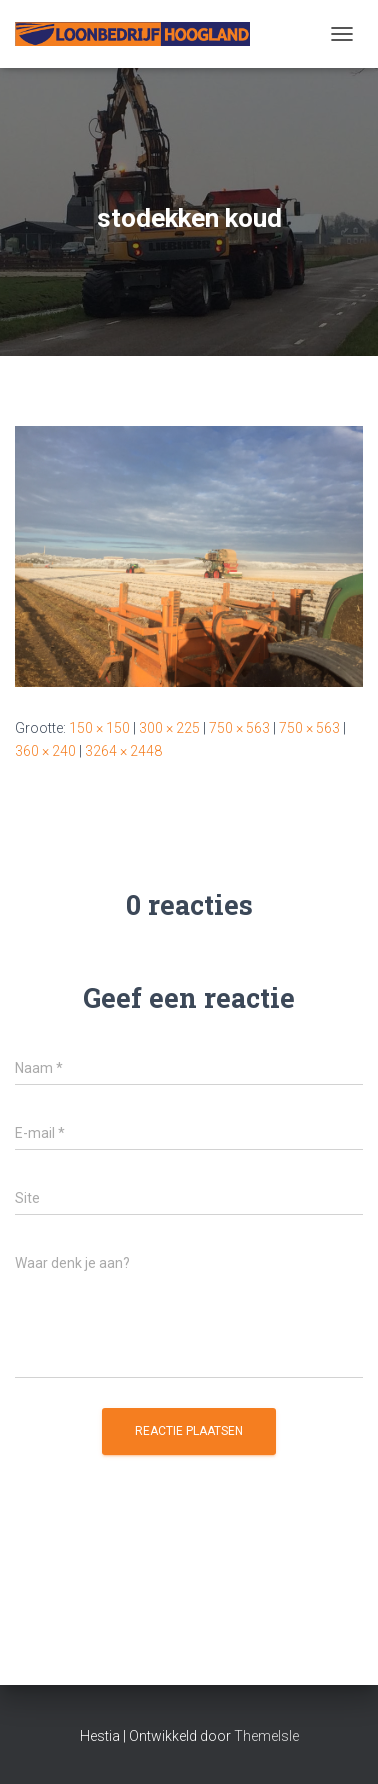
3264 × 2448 (123, 751)
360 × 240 (45, 751)
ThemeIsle (266, 1736)
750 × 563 (239, 728)
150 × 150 (99, 728)
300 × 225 (169, 728)
